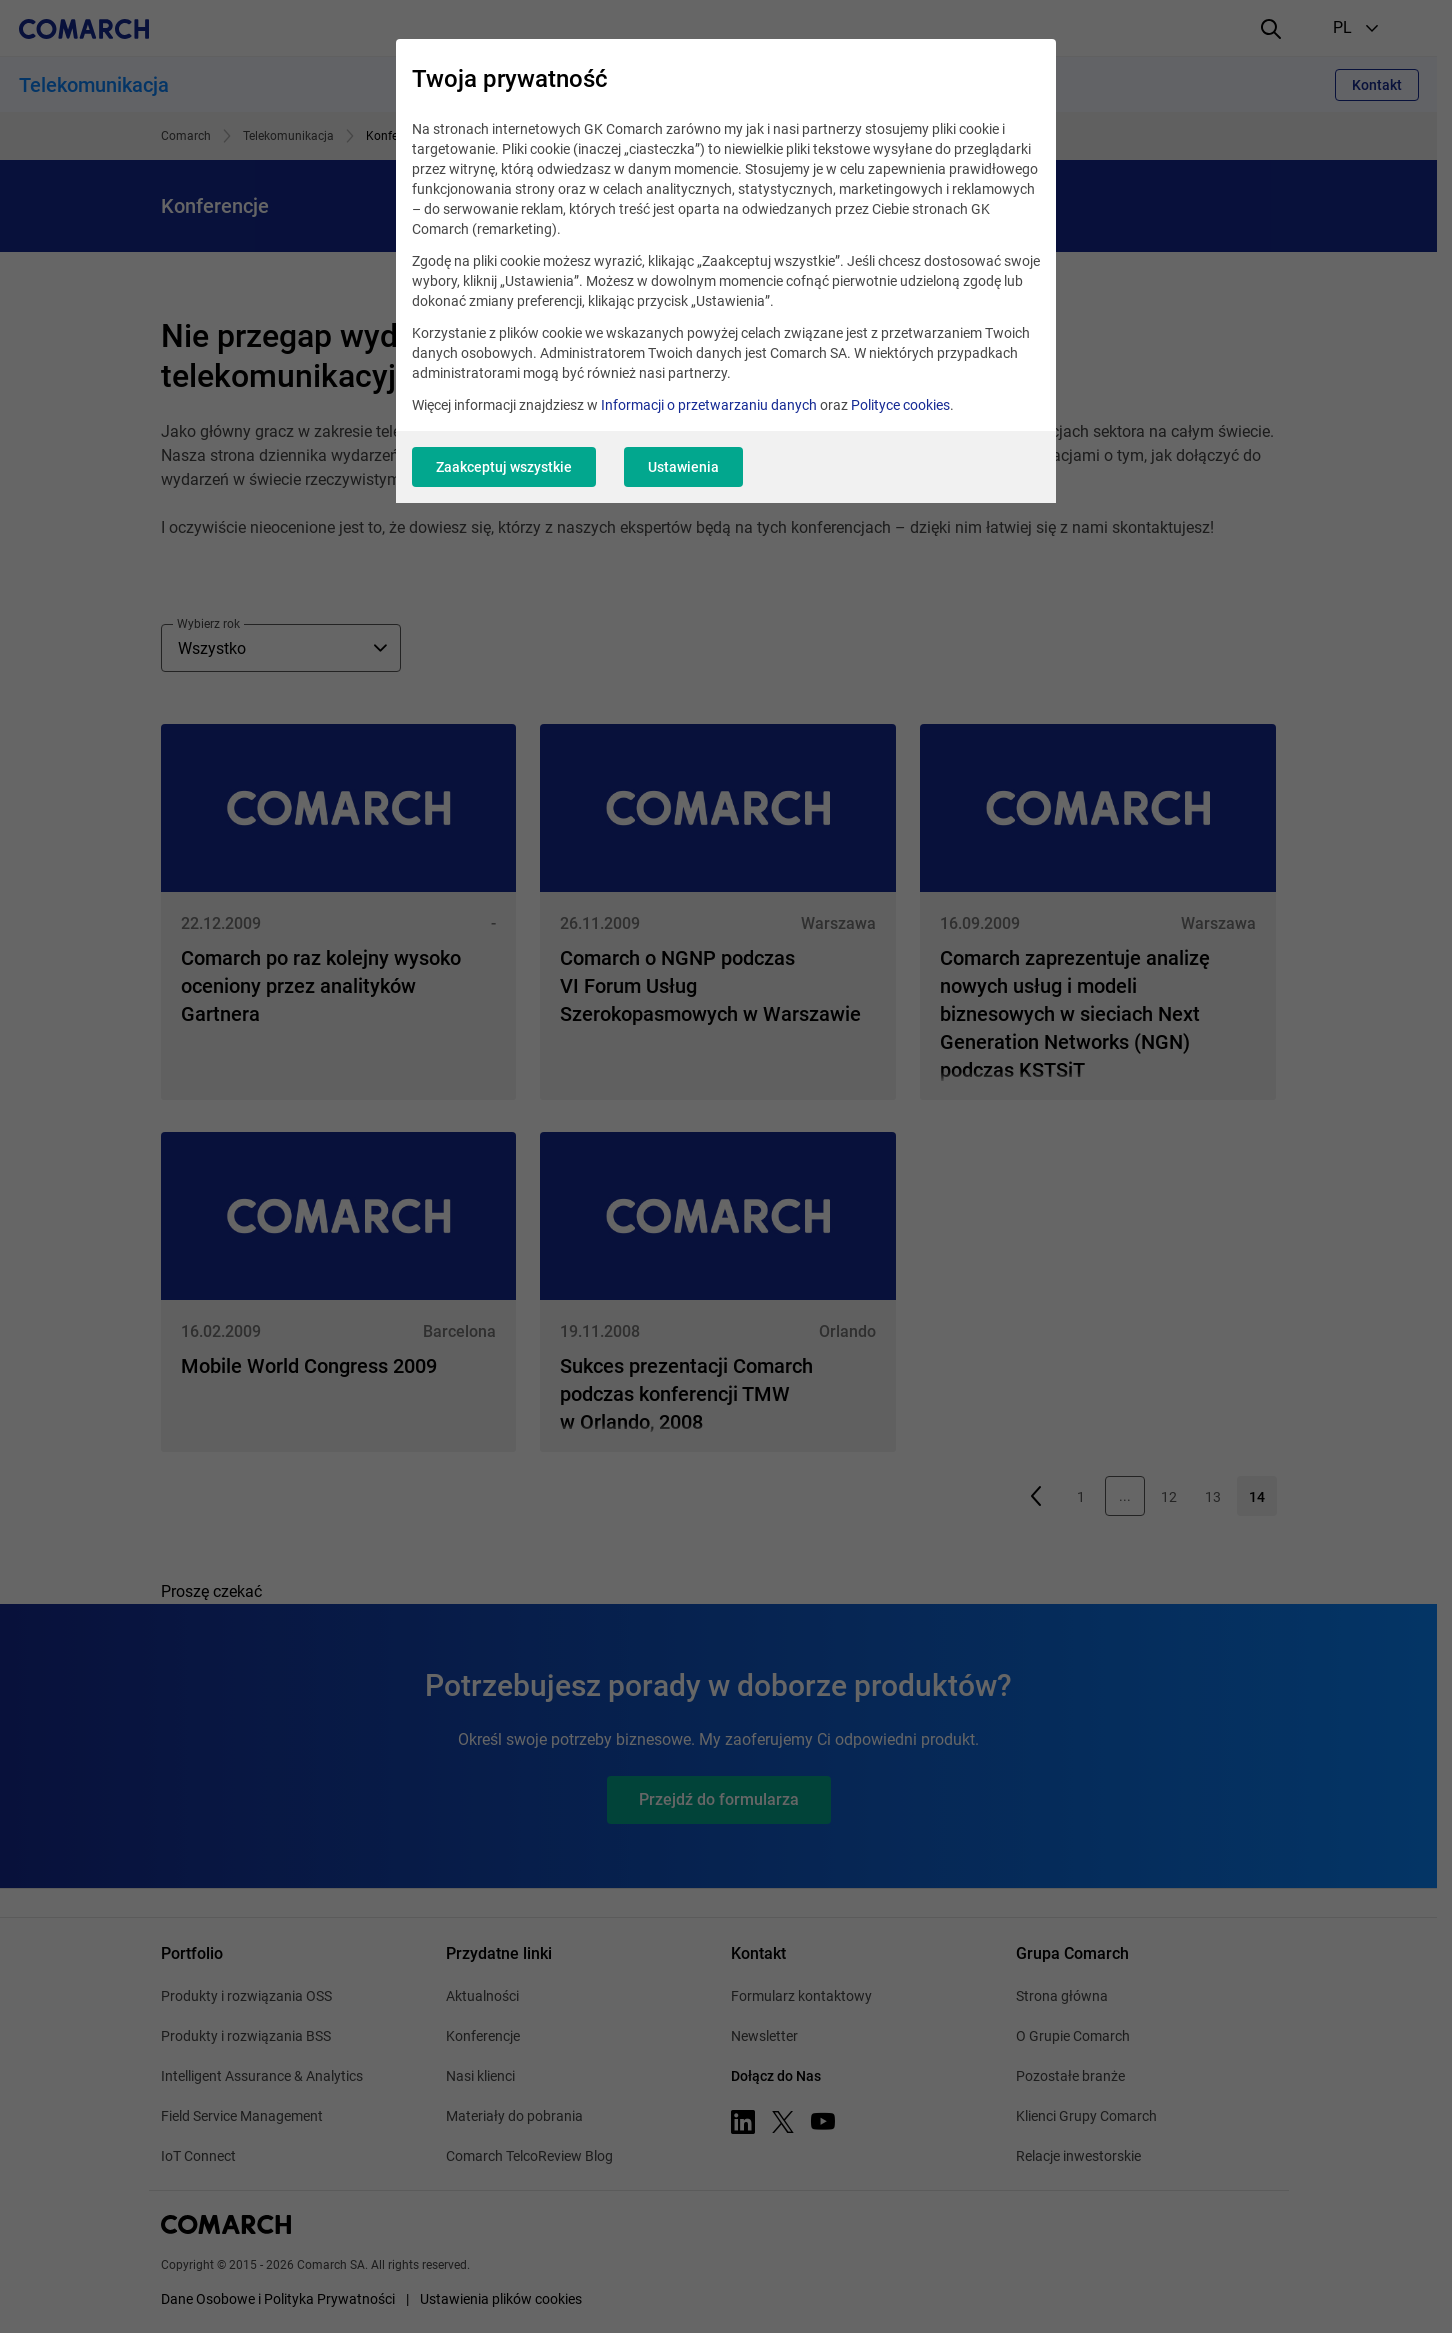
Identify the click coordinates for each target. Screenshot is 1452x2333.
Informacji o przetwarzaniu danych (709, 405)
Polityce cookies (900, 405)
